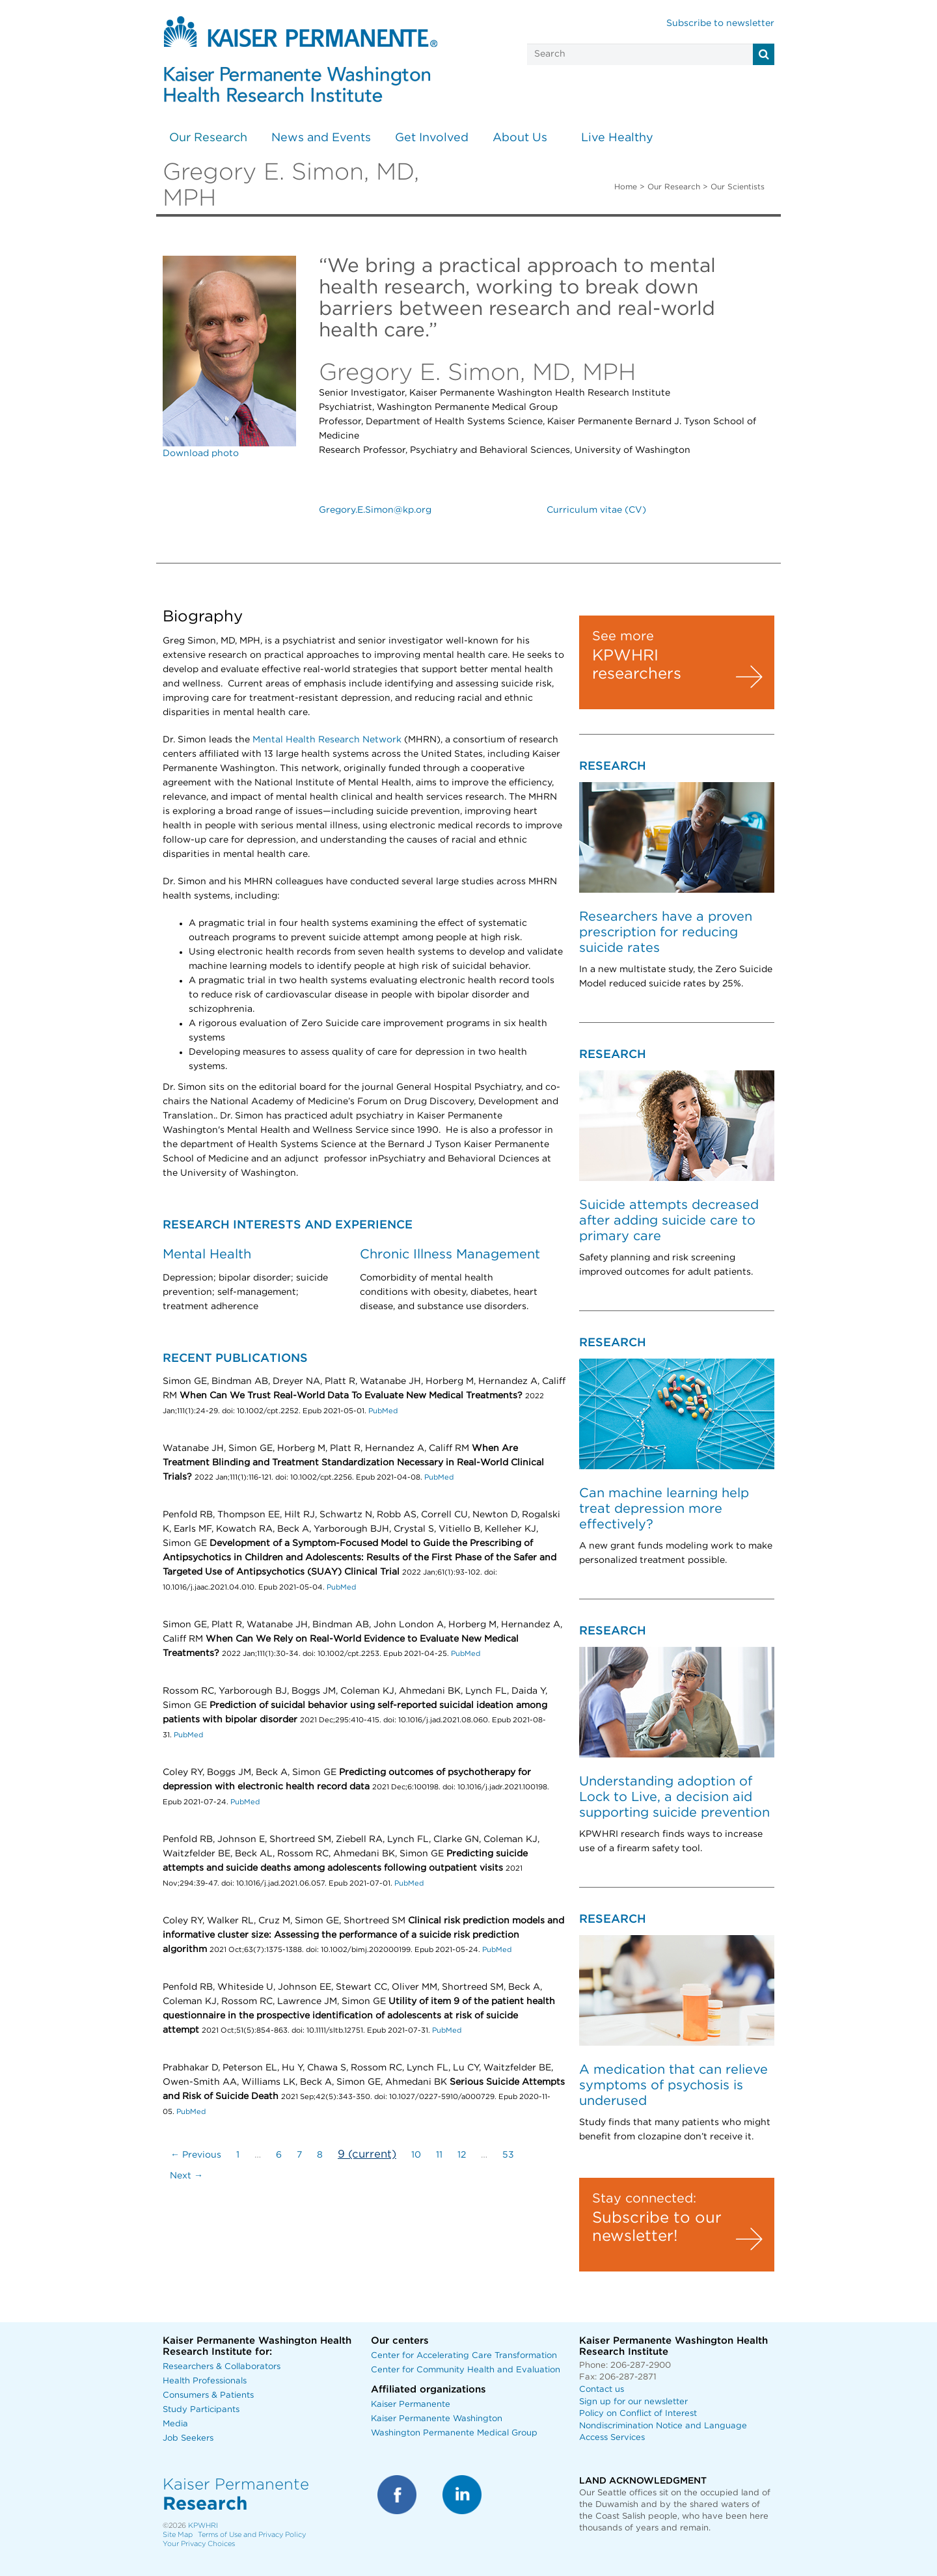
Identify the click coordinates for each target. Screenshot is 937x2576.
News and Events (321, 138)
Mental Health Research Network (326, 739)
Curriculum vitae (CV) (596, 510)
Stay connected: (644, 2198)
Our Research (208, 138)
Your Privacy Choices (199, 2543)
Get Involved (431, 138)
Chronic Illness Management (450, 1254)
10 (416, 2155)
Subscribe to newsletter (720, 23)
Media (175, 2424)
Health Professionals (205, 2381)
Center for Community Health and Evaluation (465, 2370)
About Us (520, 138)
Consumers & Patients (208, 2395)
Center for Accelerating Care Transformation (464, 2356)
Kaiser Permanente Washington (436, 2419)
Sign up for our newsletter (633, 2402)
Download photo (201, 453)
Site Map (178, 2534)
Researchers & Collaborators (221, 2367)
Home (625, 187)
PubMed (383, 1411)
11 (439, 2155)
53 (508, 2155)
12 (461, 2155)
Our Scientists (738, 187)
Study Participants (201, 2410)
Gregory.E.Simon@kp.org (375, 510)
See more (623, 636)
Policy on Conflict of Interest (638, 2413)
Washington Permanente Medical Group (454, 2433)
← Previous (195, 2155)
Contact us (601, 2389)
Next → (186, 2175)
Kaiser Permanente (410, 2404)
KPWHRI (203, 2525)
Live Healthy (617, 138)
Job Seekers (188, 2438)
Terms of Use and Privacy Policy (252, 2534)
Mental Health (207, 1254)
